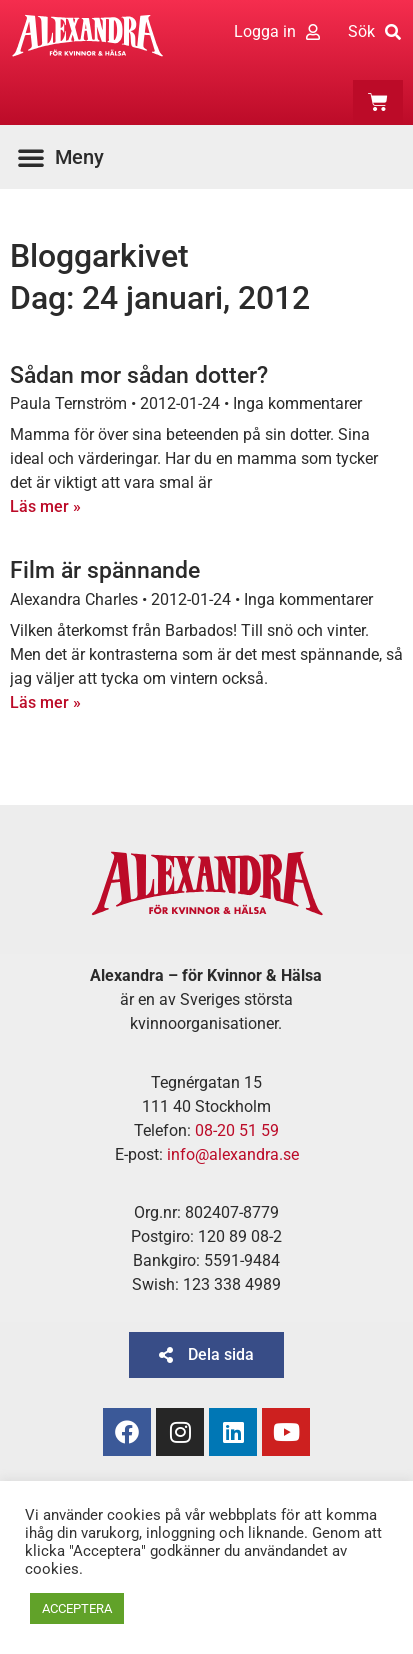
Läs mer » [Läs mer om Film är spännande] (45, 702)
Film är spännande (105, 570)
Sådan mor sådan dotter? (139, 375)
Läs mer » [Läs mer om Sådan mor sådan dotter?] (45, 506)
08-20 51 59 (237, 1130)
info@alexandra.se (233, 1154)
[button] (65, 157)
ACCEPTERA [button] (77, 1608)
